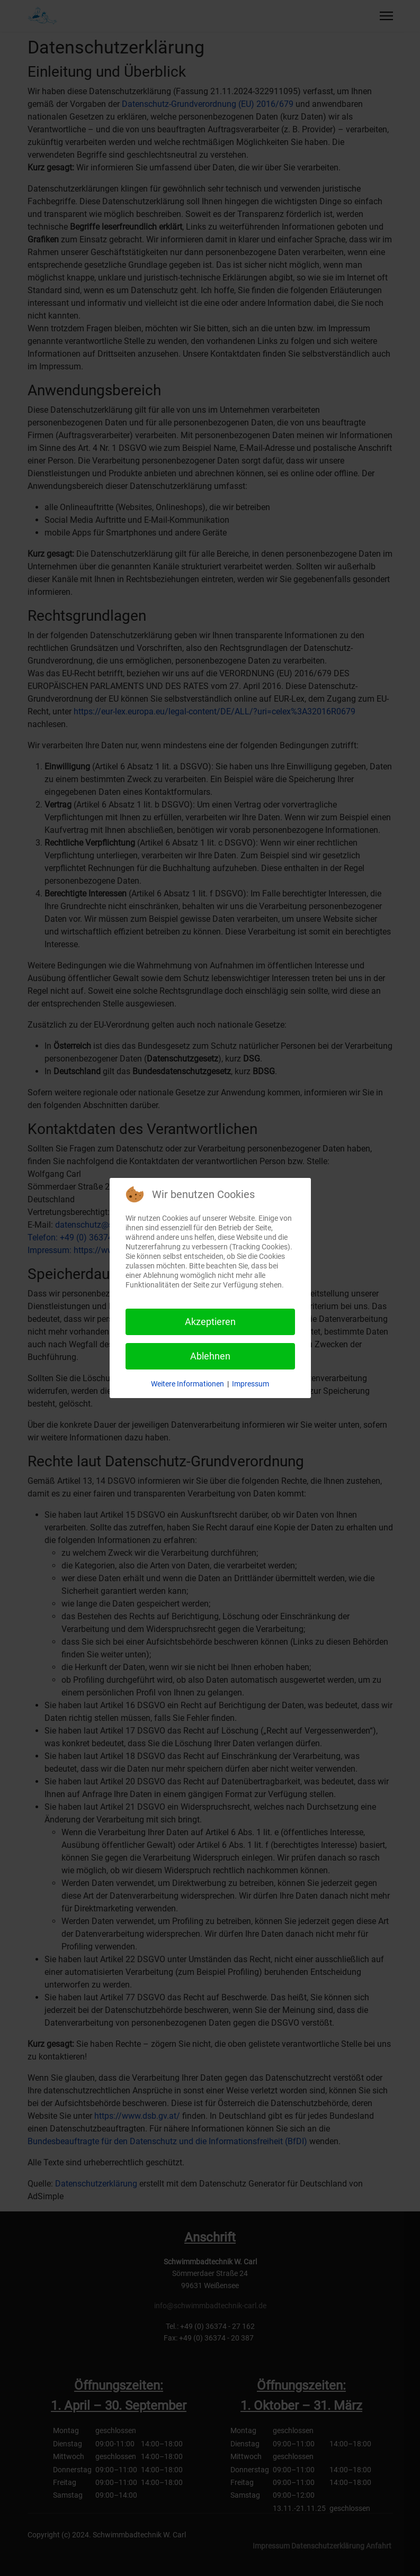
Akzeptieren (210, 1321)
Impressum (250, 1384)
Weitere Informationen (187, 1384)
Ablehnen (210, 1356)
